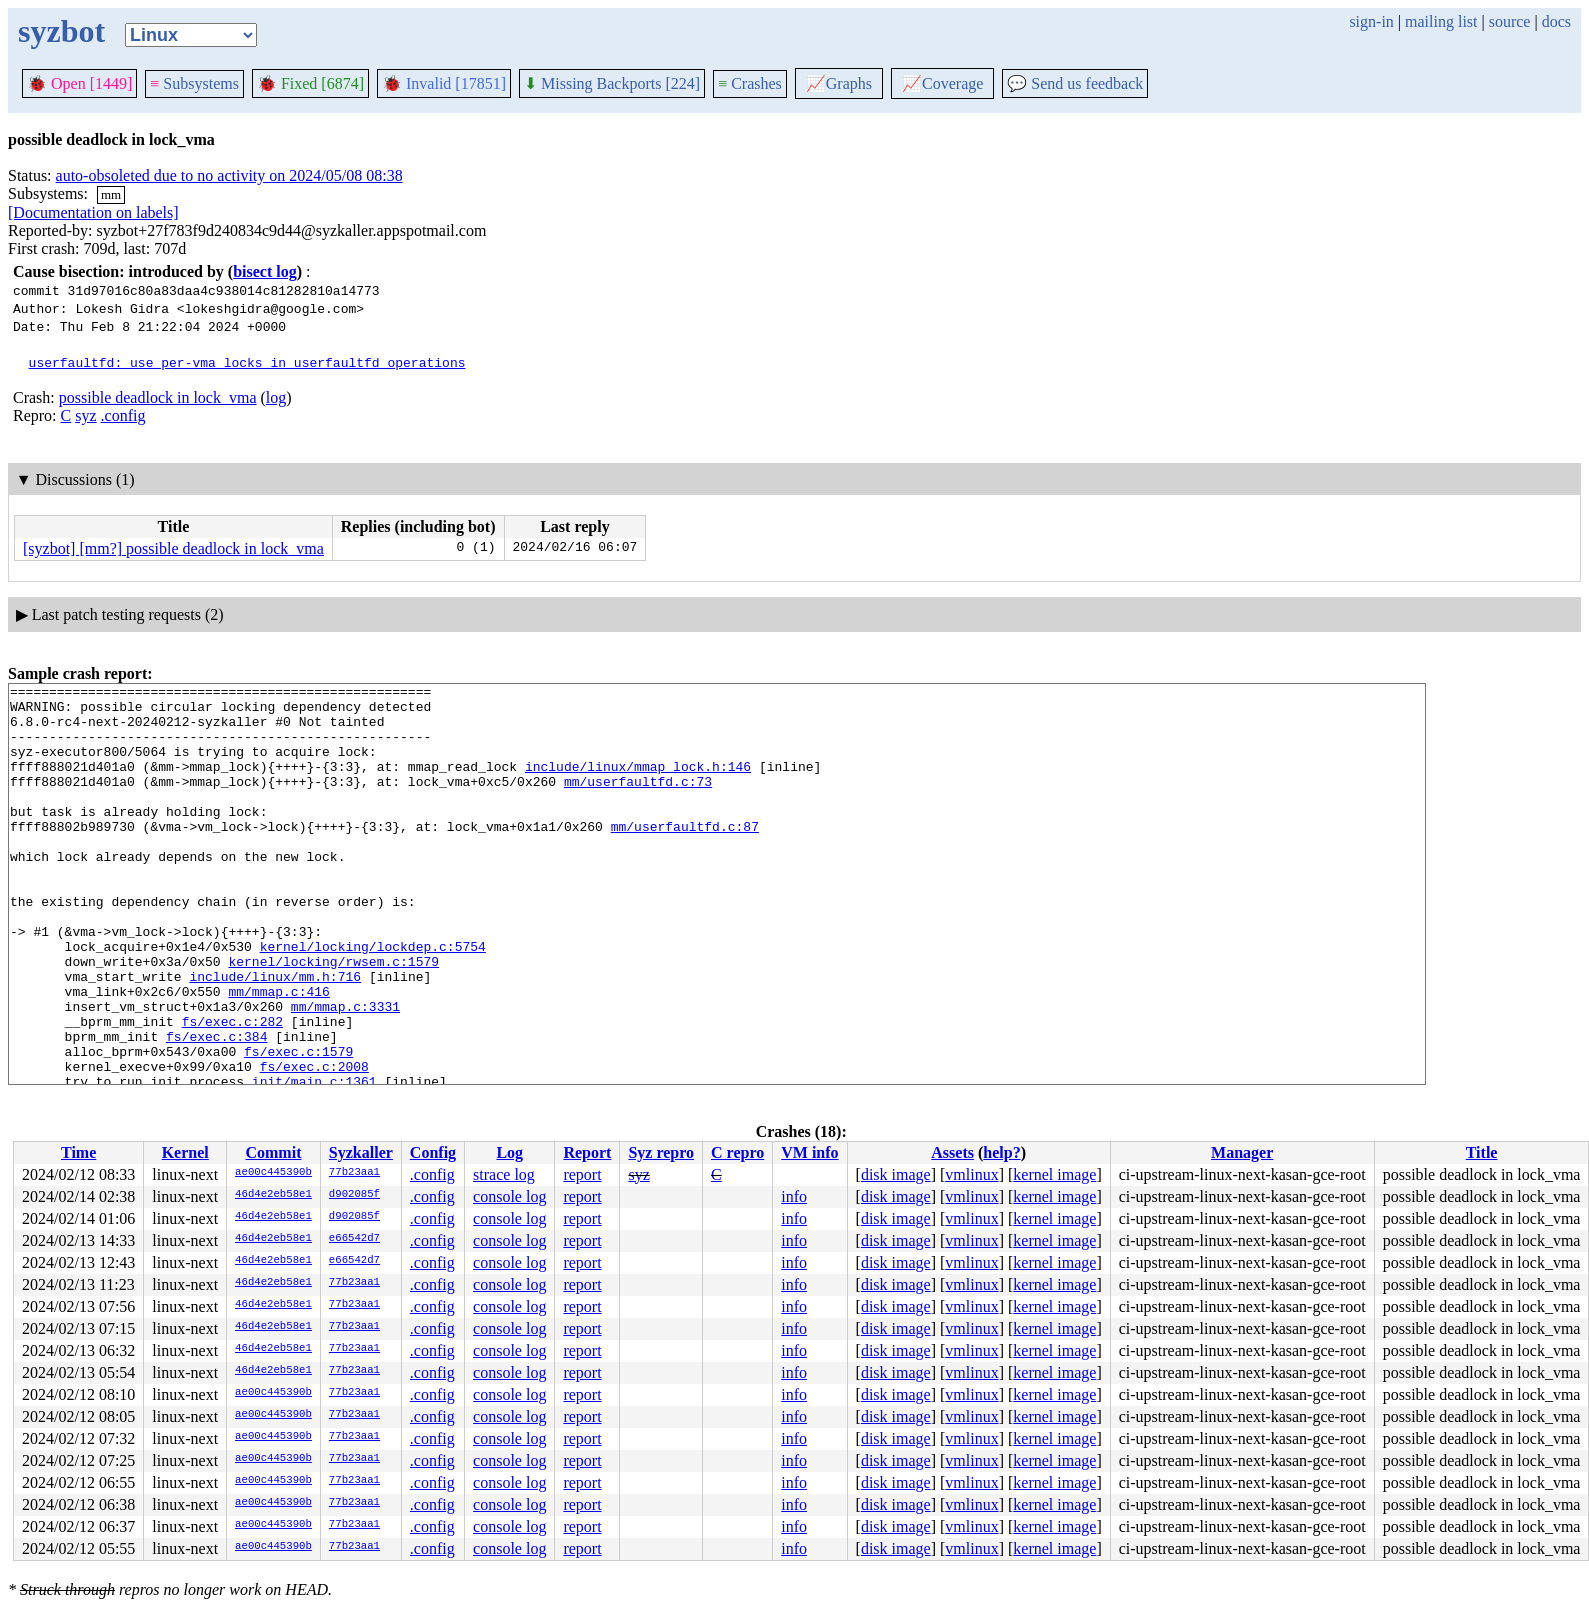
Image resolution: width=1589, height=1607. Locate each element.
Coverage (942, 83)
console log (509, 1196)
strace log (504, 1174)
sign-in (1371, 21)
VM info (809, 1152)
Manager (1242, 1152)
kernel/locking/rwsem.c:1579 (333, 1018)
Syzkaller (361, 1152)
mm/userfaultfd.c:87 (685, 856)
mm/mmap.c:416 (278, 1054)
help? (1001, 1152)
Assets (952, 1152)
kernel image (1054, 1174)
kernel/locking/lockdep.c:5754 (373, 1000)
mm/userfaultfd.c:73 (638, 802)
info (794, 1196)
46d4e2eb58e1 (273, 1195)
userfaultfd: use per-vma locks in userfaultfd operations (247, 362)
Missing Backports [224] (612, 83)
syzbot (61, 31)
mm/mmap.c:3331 (345, 1072)
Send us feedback (1075, 83)
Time (78, 1152)
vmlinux (971, 1174)
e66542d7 (354, 1239)
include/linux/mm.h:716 (275, 1036)
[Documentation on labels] (93, 212)
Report (587, 1152)
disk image (896, 1174)
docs (1556, 21)
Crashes (750, 83)
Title (1482, 1152)
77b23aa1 (354, 1173)
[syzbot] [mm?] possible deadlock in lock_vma (173, 548)
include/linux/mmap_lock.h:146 (638, 784)
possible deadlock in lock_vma (158, 397)
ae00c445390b (273, 1173)
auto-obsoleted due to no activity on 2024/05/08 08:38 (229, 175)
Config (433, 1152)
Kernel (185, 1152)
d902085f (354, 1195)
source (1510, 21)
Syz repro (661, 1152)
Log (509, 1152)
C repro (737, 1152)
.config (123, 415)
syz (85, 415)
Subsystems (194, 83)
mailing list (1441, 21)
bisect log (265, 271)
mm (111, 194)
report (582, 1174)
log (276, 397)
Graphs (839, 83)
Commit (273, 1152)
